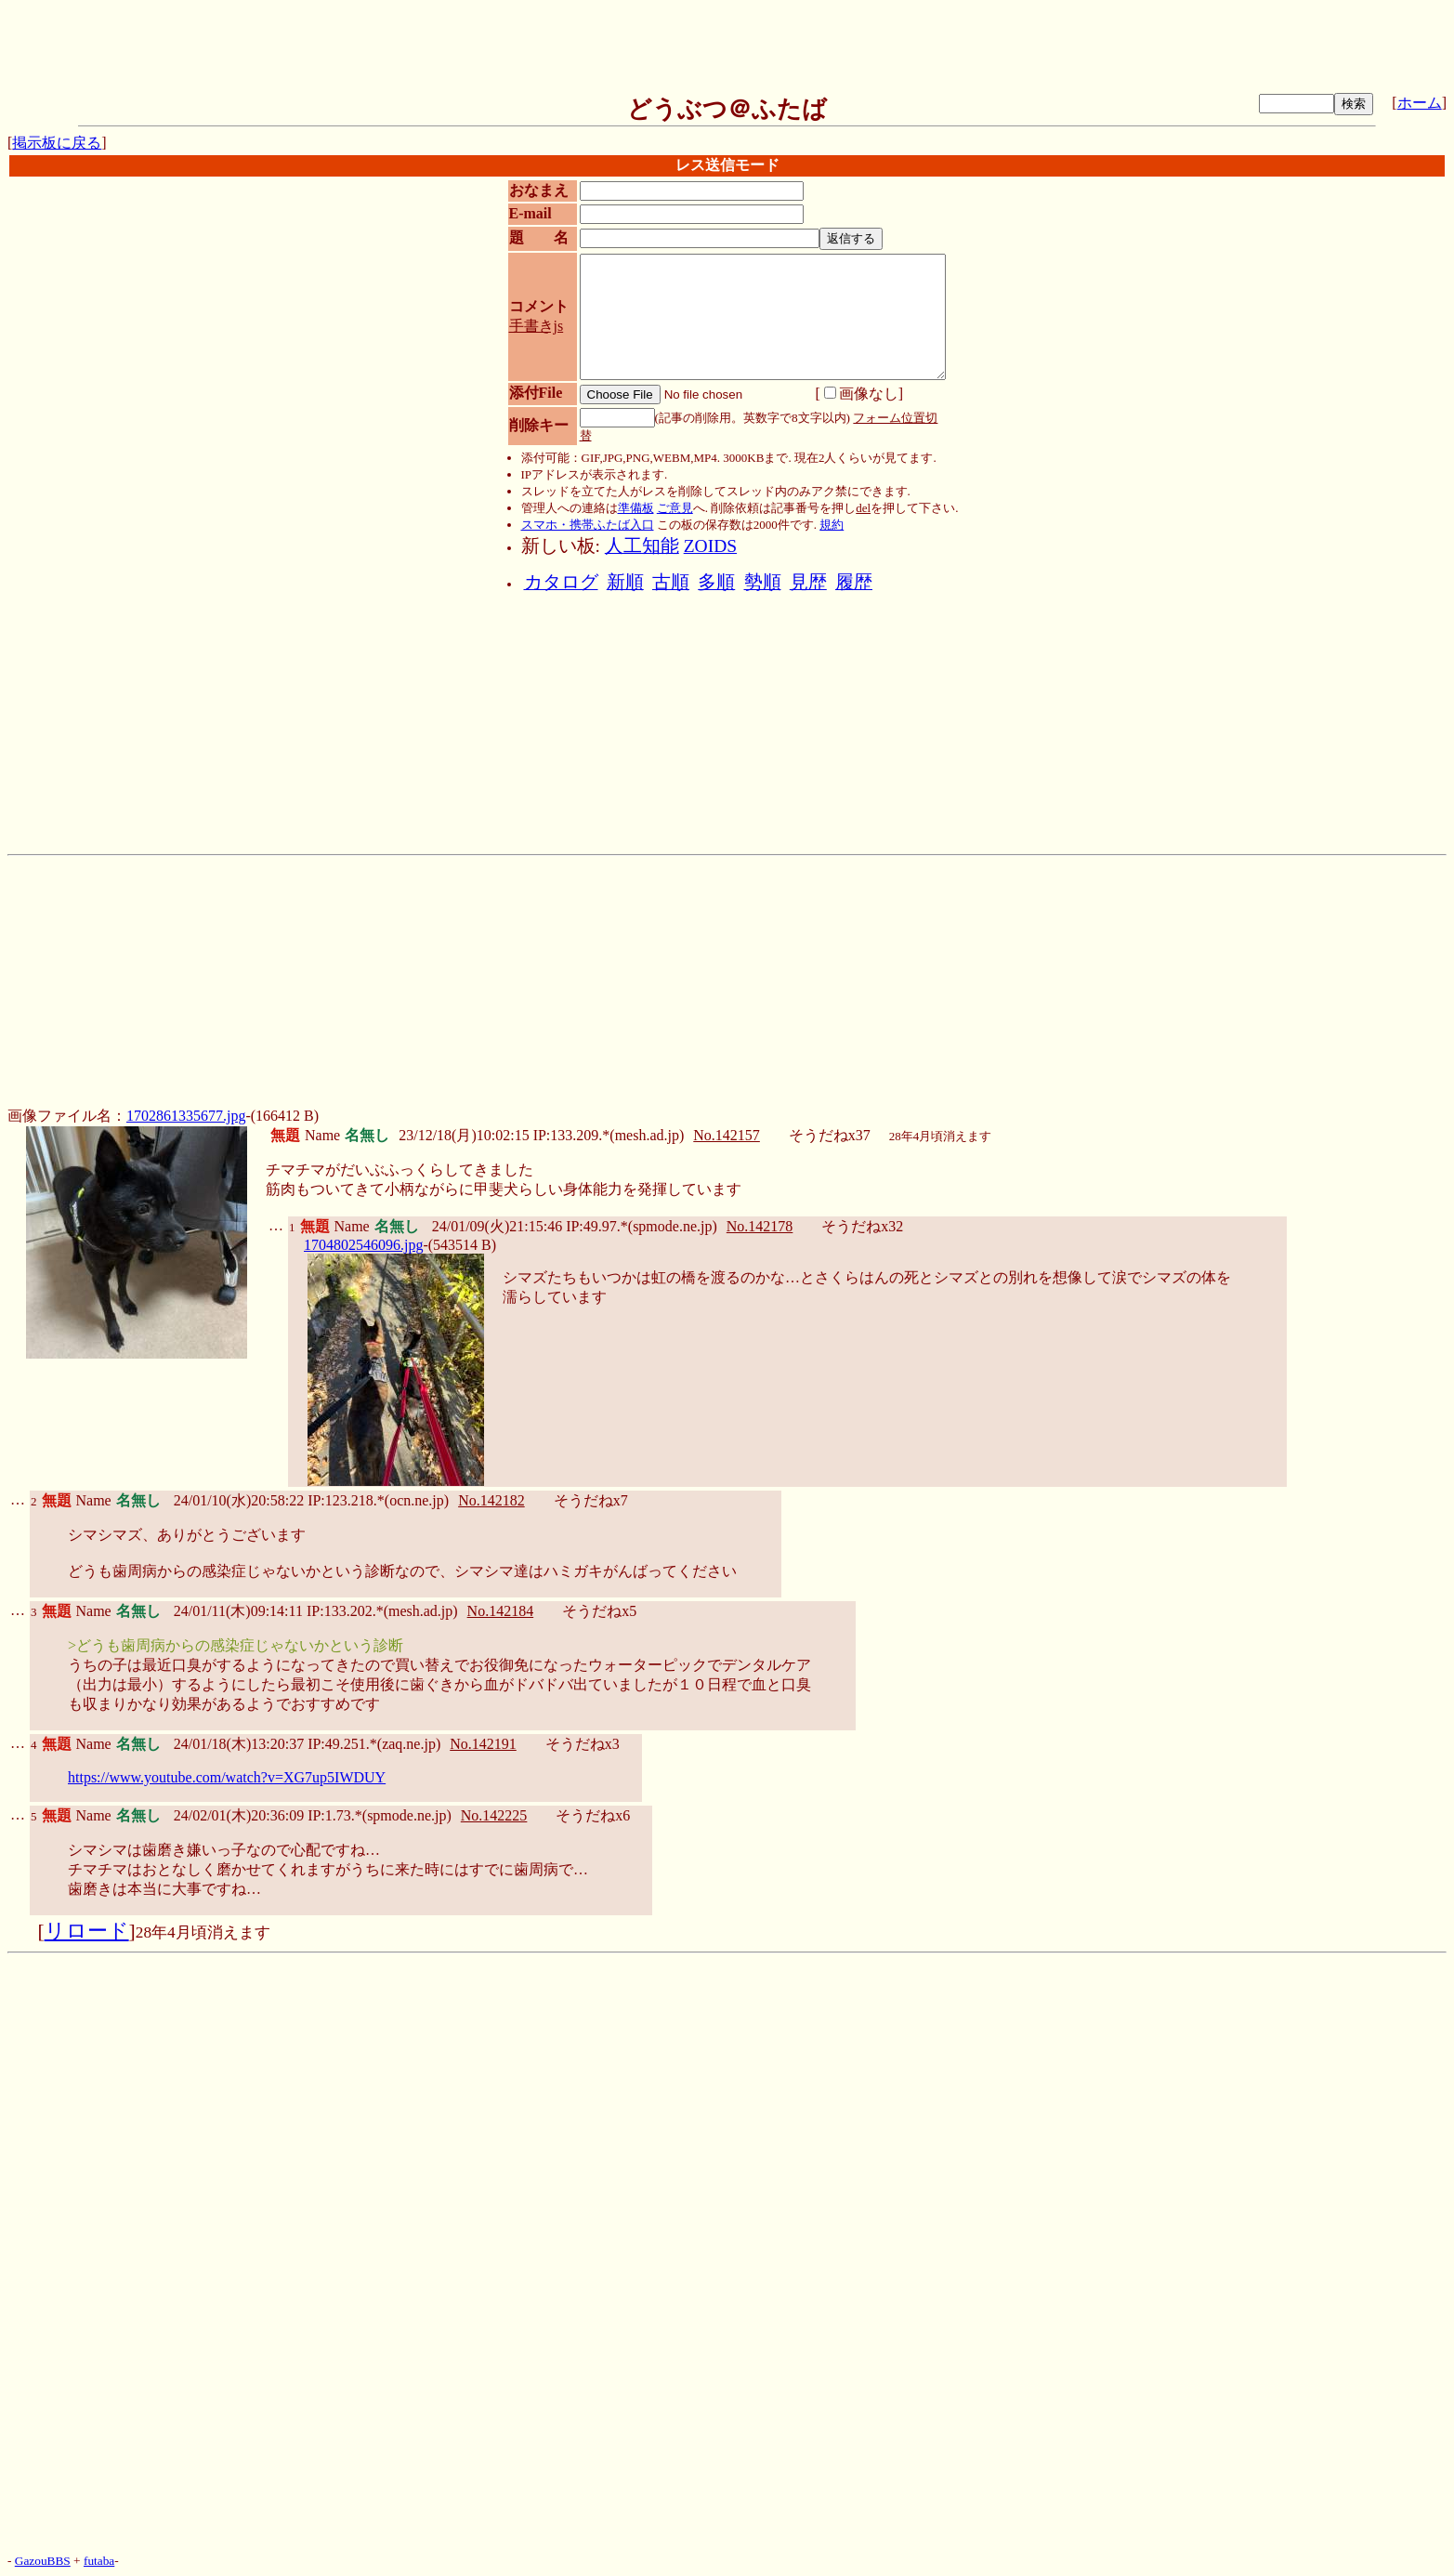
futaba (99, 2561)
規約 (831, 525)
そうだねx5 (599, 1611)
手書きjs (536, 326)
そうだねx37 (830, 1135)
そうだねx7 (591, 1500)
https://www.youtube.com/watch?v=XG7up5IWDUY (227, 1777)
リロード (87, 1931)
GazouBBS (43, 2561)
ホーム (1419, 103)
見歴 (808, 582)
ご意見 (675, 508)
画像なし (861, 393)
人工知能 (642, 546)
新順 (625, 582)
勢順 (762, 582)
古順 (670, 582)
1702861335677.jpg (185, 1116)
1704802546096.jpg (363, 1245)
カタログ (561, 582)
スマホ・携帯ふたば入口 (587, 525)
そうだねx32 (862, 1226)
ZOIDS (710, 546)
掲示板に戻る (56, 143)
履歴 (853, 582)
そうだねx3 (582, 1744)
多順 (716, 582)
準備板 (636, 508)
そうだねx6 (593, 1815)
